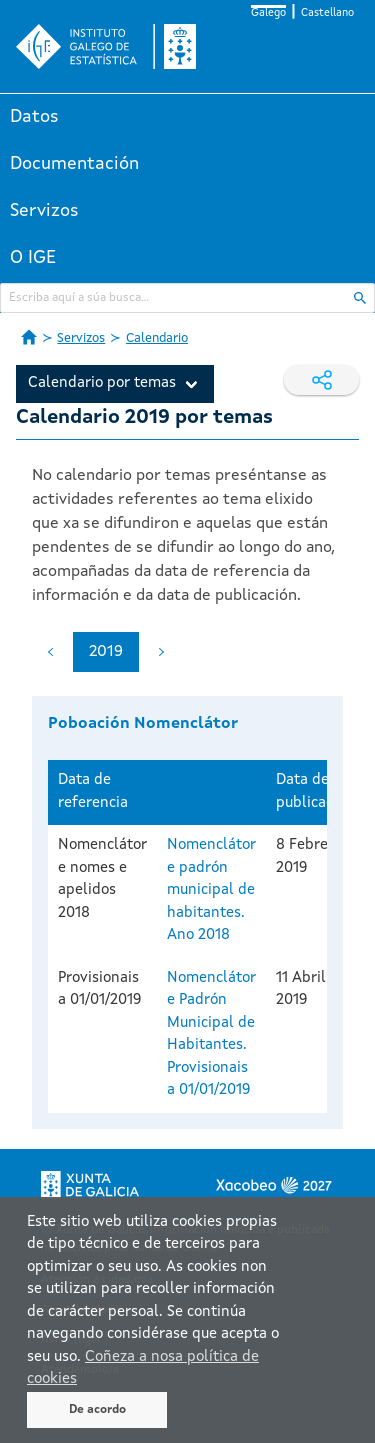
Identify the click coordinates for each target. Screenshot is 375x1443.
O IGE (33, 258)
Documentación (74, 164)
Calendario (157, 338)
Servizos (44, 211)
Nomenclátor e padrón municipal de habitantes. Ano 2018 (211, 890)
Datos (34, 117)
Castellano (327, 13)
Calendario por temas (102, 383)
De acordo (97, 1410)
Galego (268, 13)
